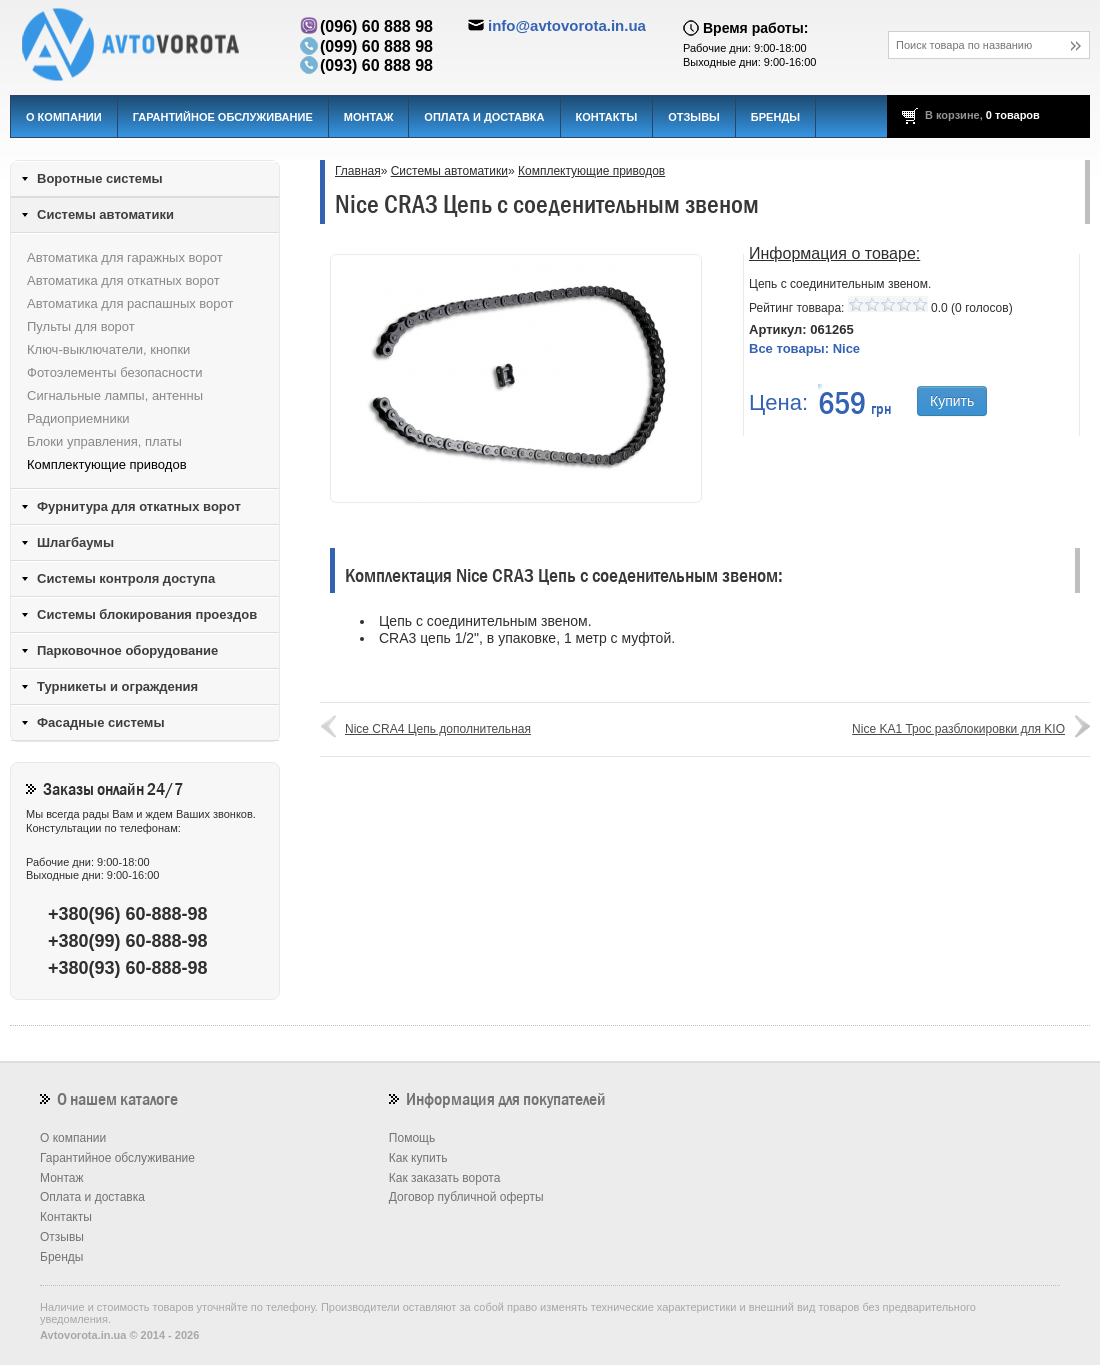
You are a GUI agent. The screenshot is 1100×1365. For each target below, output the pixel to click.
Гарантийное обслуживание (223, 117)
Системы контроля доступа (126, 578)
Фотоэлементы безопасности (114, 372)
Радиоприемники (78, 418)
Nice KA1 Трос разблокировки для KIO (958, 729)
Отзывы (694, 117)
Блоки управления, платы (104, 441)
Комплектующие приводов (591, 171)
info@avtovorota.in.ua (567, 25)
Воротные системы (100, 178)
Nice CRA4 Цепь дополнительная (438, 729)
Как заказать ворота (445, 1178)
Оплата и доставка (484, 117)
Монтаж (369, 117)
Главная (358, 171)
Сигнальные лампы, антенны (115, 395)
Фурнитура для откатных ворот (139, 506)
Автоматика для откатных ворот (123, 280)
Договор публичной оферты (466, 1197)
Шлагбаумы (75, 542)
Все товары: (804, 348)
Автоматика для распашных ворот (130, 303)
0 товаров (1013, 115)
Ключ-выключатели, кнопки (108, 349)
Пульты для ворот (81, 326)
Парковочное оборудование (127, 650)
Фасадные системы (101, 722)
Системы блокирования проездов (147, 614)
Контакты (607, 117)
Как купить (418, 1158)
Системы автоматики (449, 171)
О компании (64, 117)
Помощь (412, 1138)
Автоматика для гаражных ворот (125, 257)
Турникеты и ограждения (117, 686)
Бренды (775, 117)
